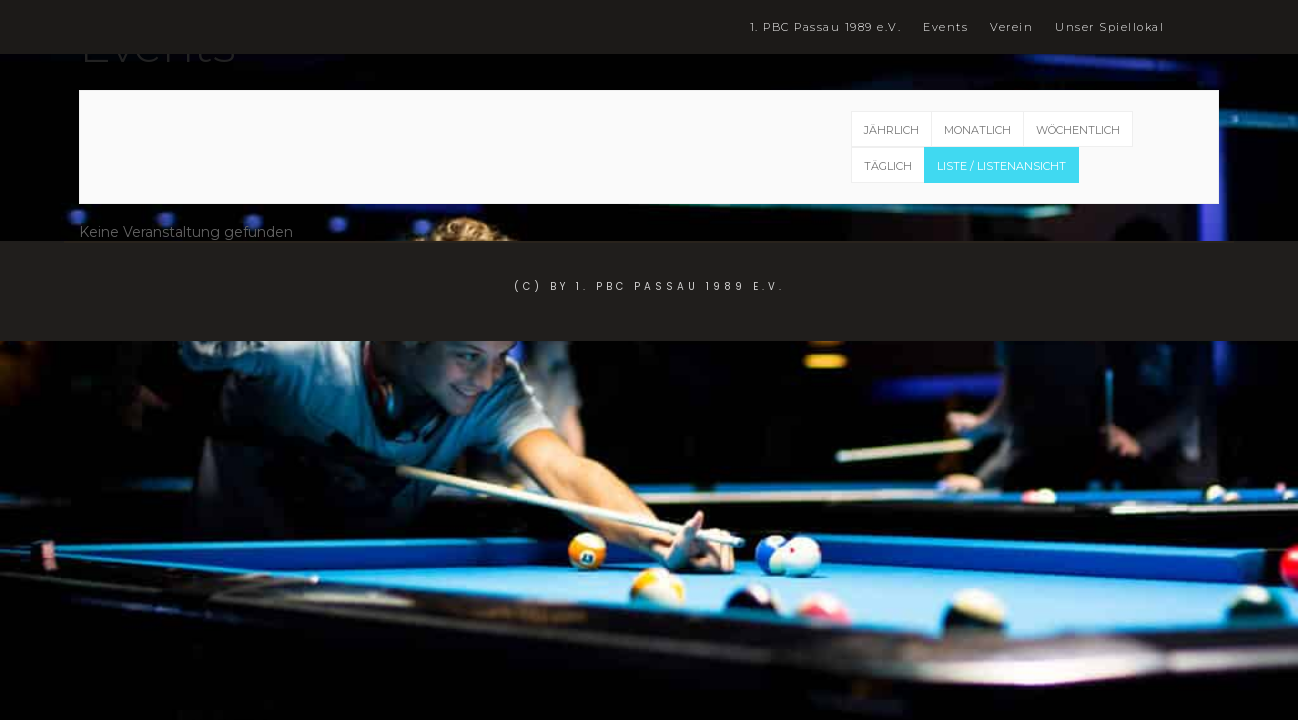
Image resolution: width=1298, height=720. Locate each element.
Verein (1011, 27)
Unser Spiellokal (1109, 27)
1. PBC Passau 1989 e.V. (826, 27)
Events (945, 27)
